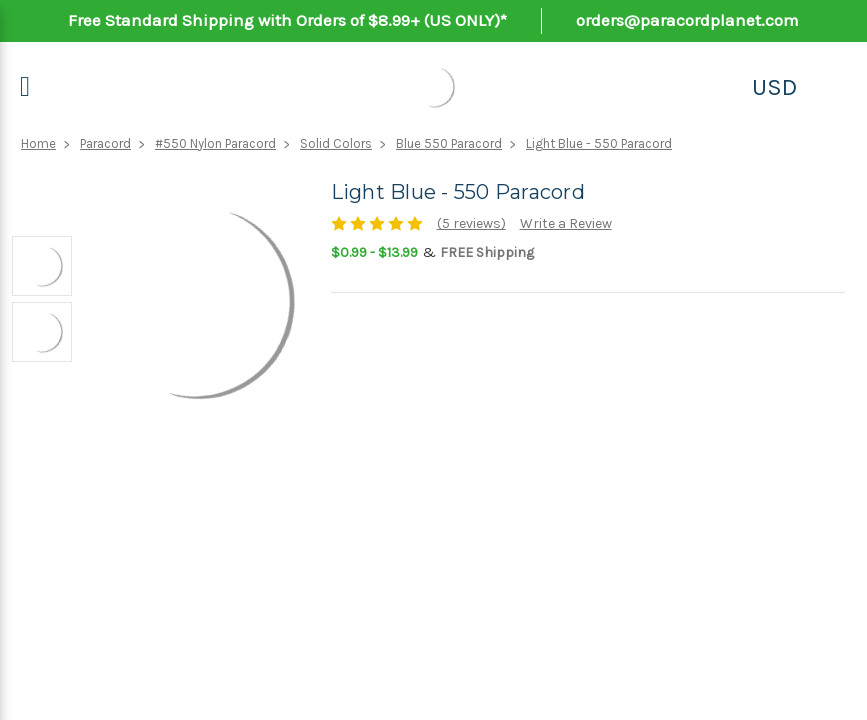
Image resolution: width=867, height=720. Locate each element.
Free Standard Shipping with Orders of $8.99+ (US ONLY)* (287, 20)
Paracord (105, 143)
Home (38, 143)
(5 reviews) (471, 223)
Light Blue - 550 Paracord (599, 143)
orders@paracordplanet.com (687, 20)
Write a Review (566, 223)
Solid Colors (336, 143)
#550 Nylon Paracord (215, 143)
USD (774, 87)
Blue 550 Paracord (449, 143)
